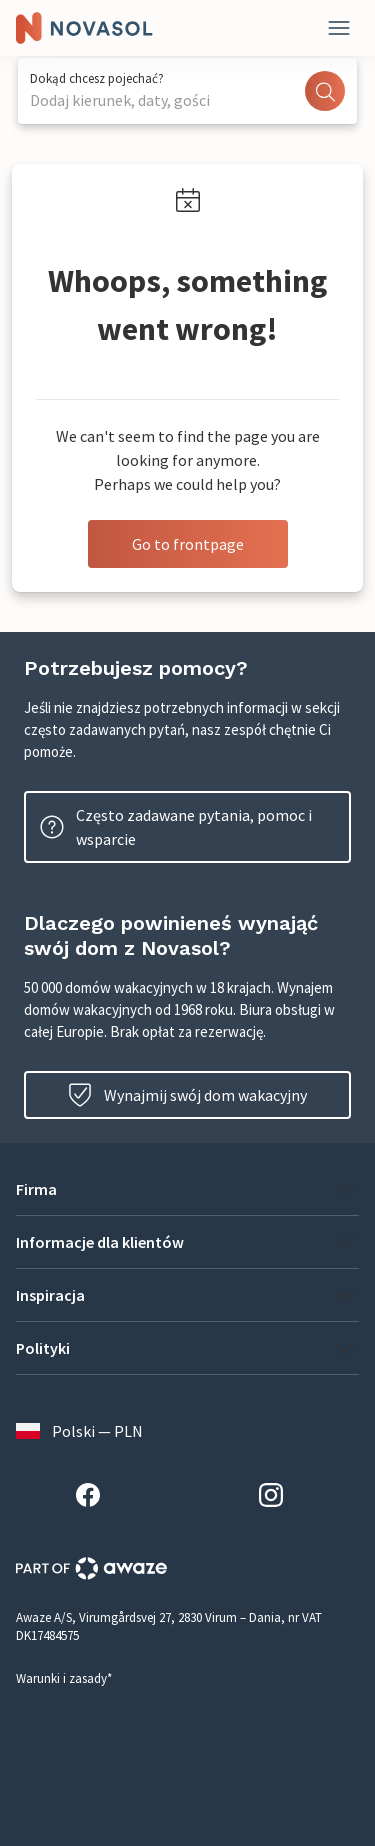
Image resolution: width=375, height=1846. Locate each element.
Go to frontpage (188, 544)
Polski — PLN (79, 1431)
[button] (187, 1189)
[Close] (339, 28)
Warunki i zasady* (64, 1678)
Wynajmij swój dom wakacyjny (187, 1095)
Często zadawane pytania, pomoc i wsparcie (176, 827)
